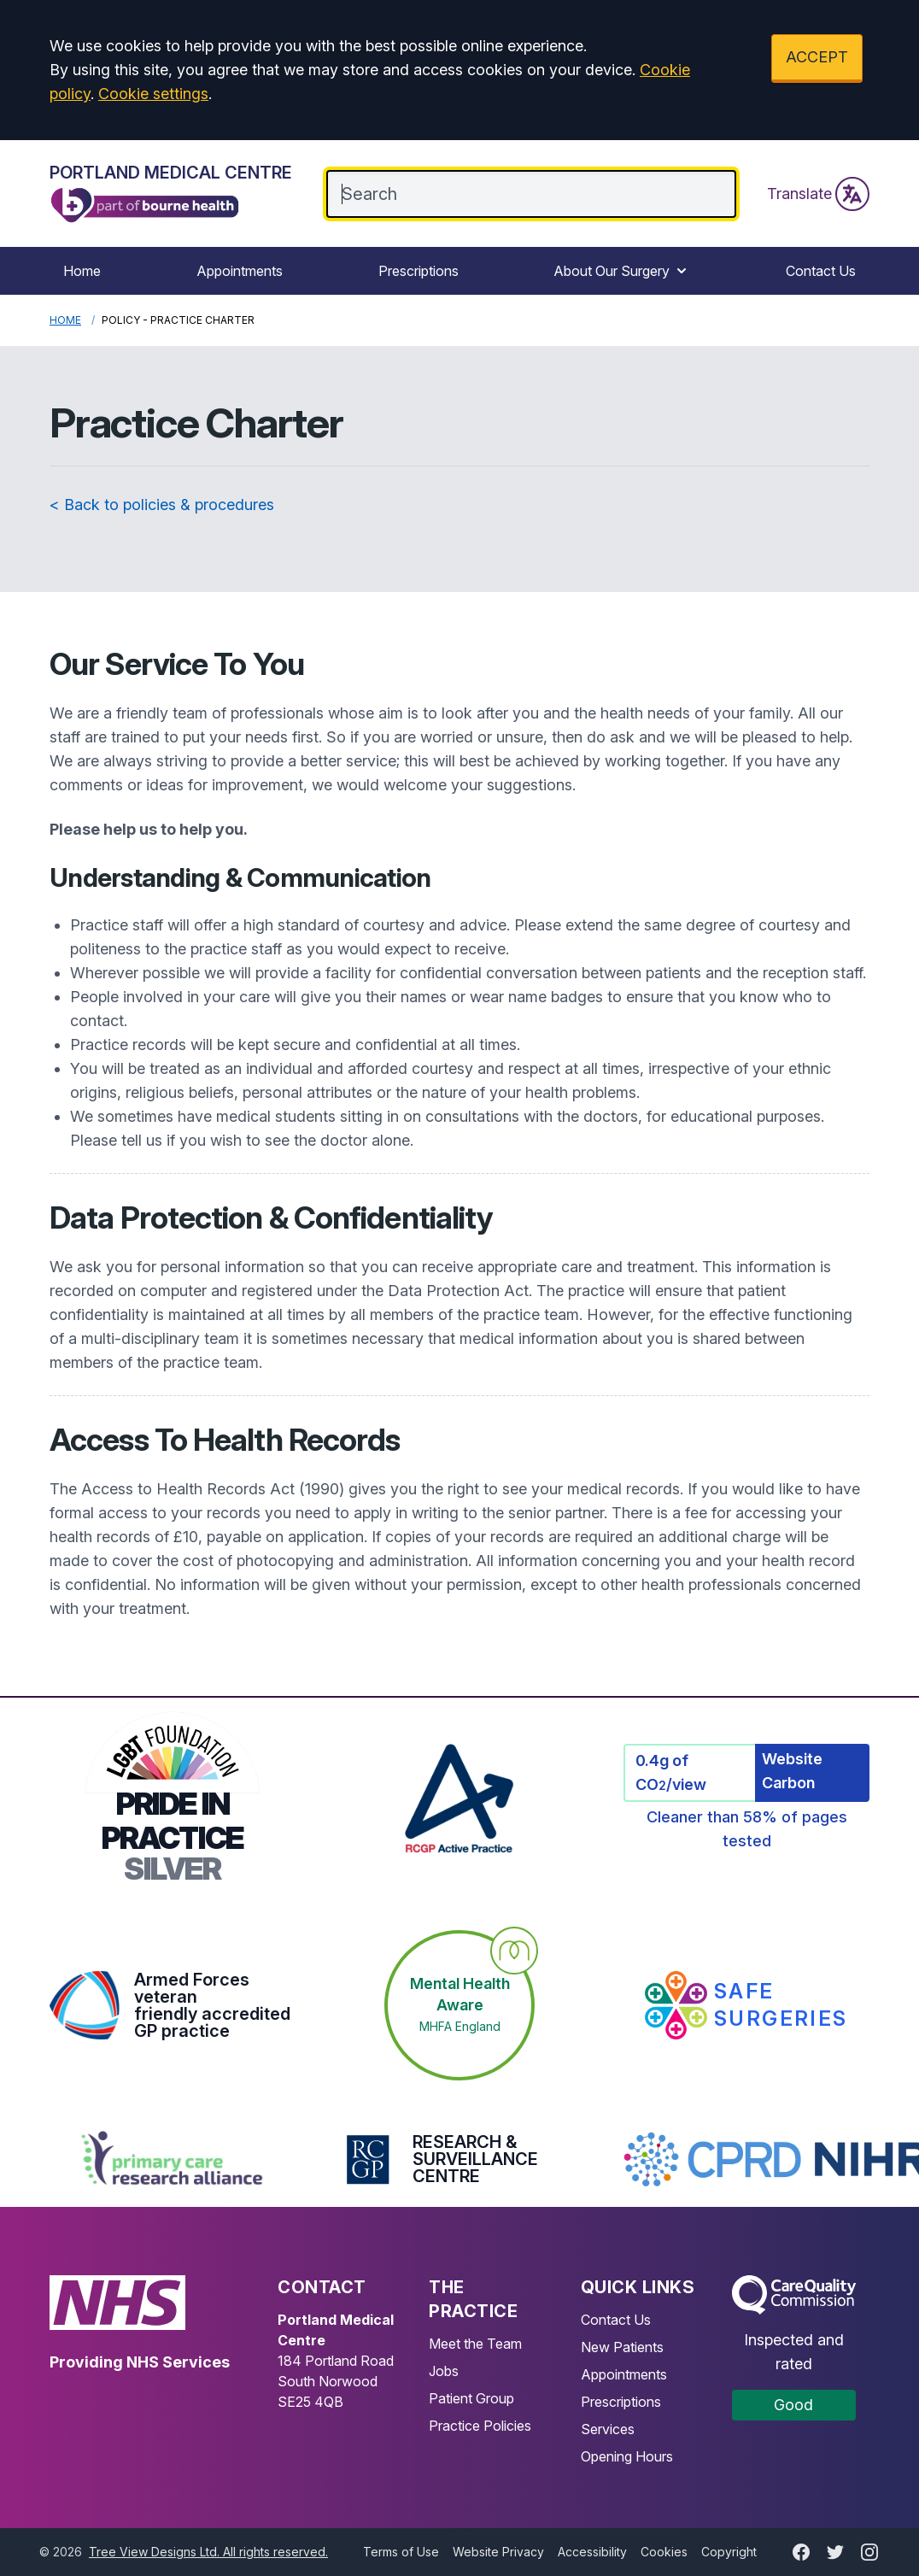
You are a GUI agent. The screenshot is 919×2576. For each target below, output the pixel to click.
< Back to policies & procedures (162, 504)
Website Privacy (498, 2551)
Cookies (664, 2551)
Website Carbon (792, 1771)
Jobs (444, 2370)
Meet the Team (475, 2343)
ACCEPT (817, 57)
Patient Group (471, 2398)
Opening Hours (627, 2456)
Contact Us (821, 270)
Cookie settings (153, 94)
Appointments (239, 270)
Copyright (729, 2551)
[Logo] (171, 193)
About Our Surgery (621, 270)
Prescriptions (418, 270)
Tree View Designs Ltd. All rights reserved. (208, 2551)
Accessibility (592, 2551)
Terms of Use (401, 2551)
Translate (818, 194)
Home (82, 270)
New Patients (622, 2347)
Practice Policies (480, 2425)
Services (608, 2429)
